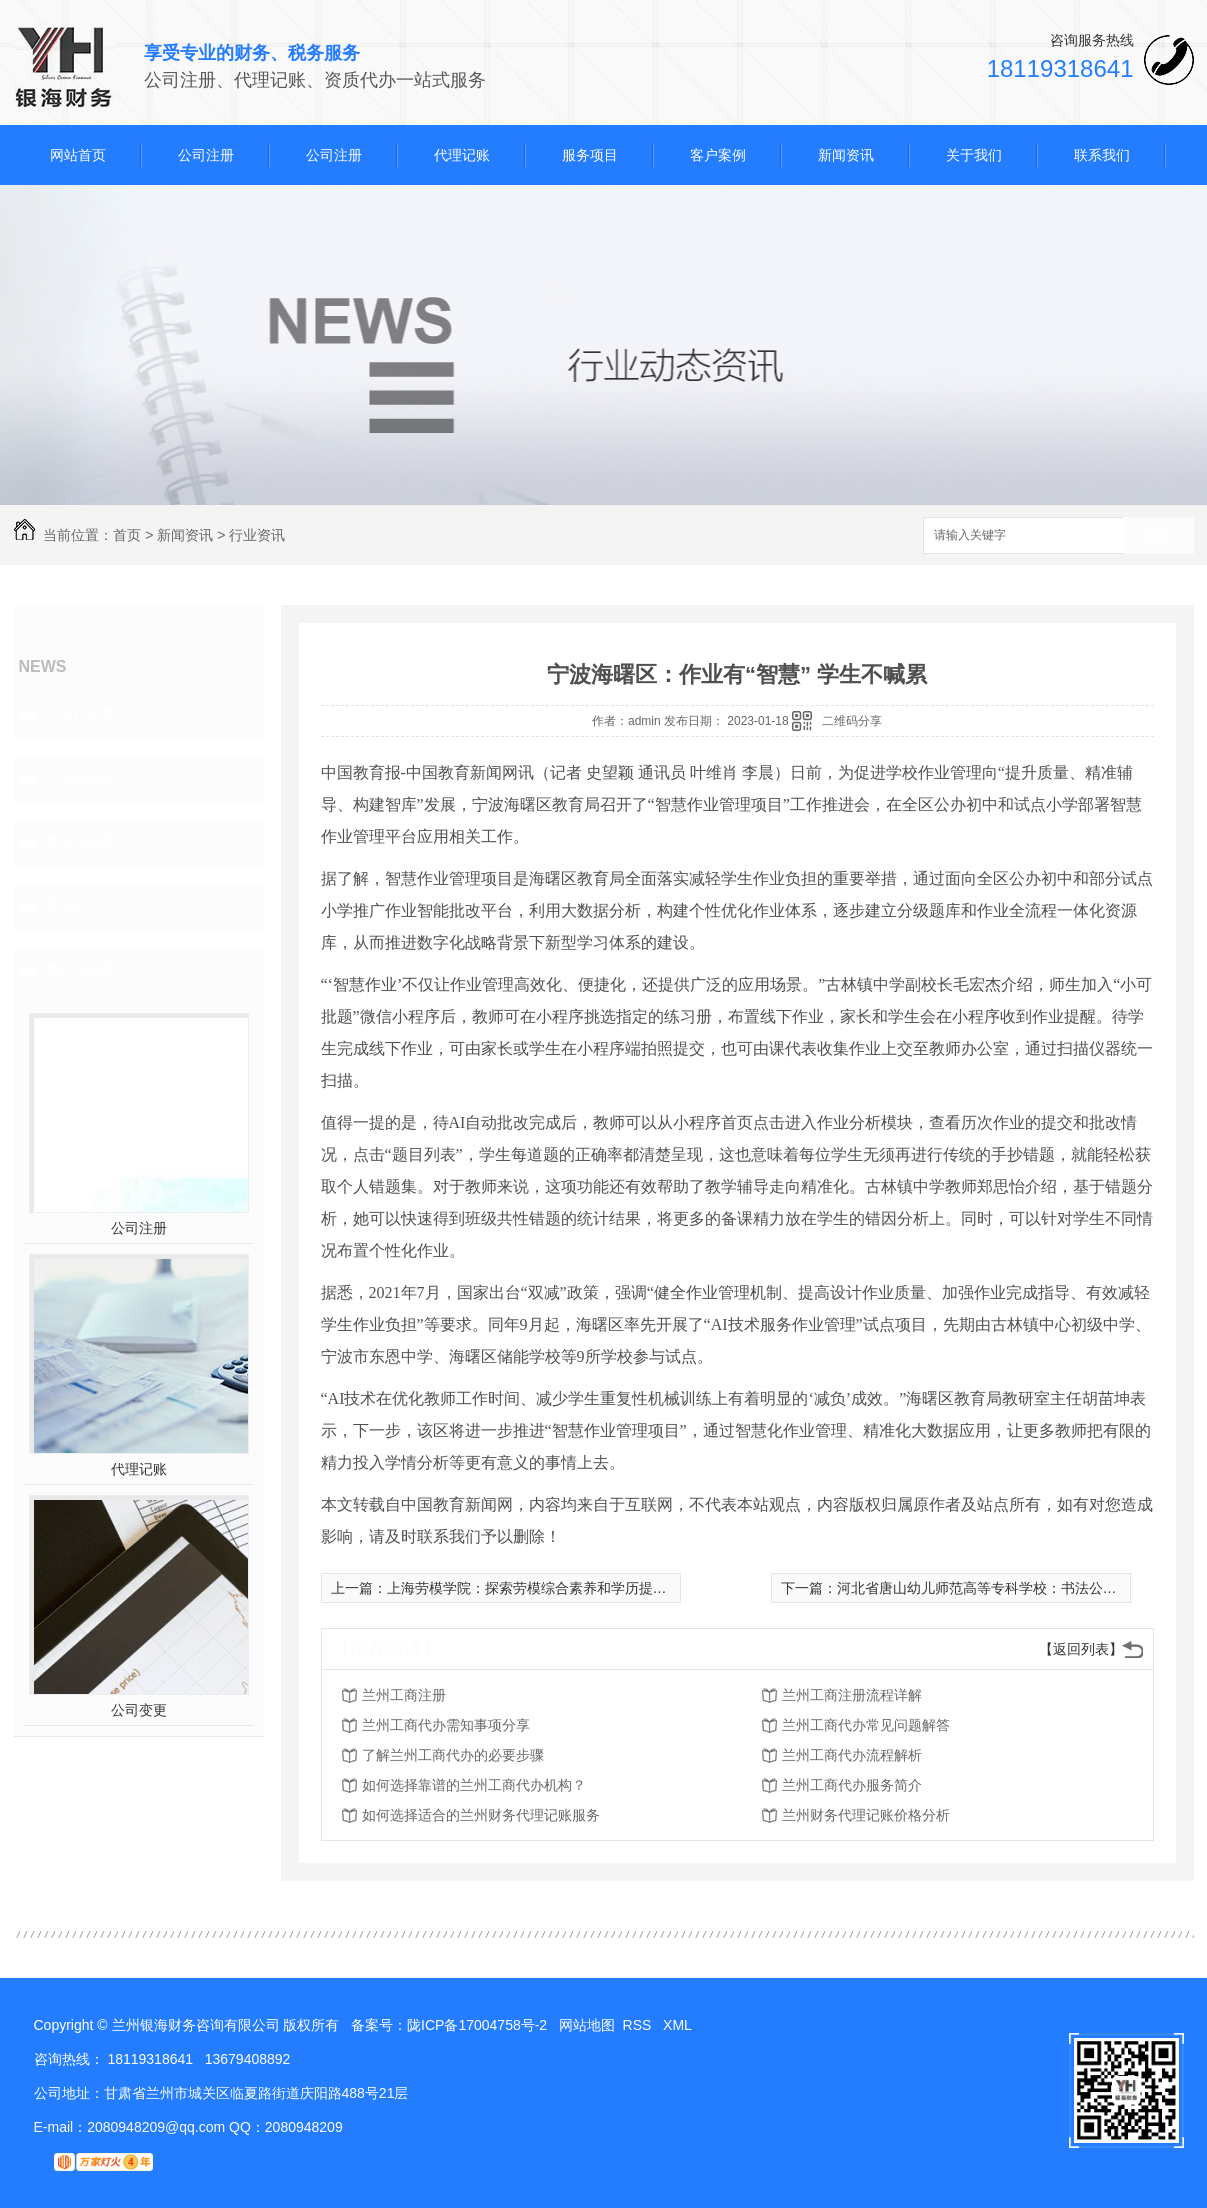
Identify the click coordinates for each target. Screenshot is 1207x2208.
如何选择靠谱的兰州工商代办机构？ (474, 1785)
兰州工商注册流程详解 (852, 1695)
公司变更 (139, 1710)
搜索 (1159, 536)
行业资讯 (257, 535)
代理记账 (462, 155)
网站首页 (78, 155)
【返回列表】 (1081, 1649)
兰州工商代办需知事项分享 (446, 1725)
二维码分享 (852, 721)
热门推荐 (80, 972)
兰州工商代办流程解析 (852, 1755)
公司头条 (80, 716)
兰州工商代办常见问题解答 (866, 1725)
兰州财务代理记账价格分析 (866, 1815)
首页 (127, 535)
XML (679, 2025)
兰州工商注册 (404, 1695)
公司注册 (206, 155)
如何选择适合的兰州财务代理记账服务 (481, 1815)
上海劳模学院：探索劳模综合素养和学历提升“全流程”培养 (566, 1588)
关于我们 (974, 155)
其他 (62, 908)
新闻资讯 (846, 155)
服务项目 (590, 155)
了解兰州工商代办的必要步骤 (453, 1755)
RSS (639, 2025)
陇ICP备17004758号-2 (477, 2025)
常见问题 (80, 844)
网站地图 (587, 2025)
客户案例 (718, 155)
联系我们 (1102, 155)
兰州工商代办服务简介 (852, 1785)
